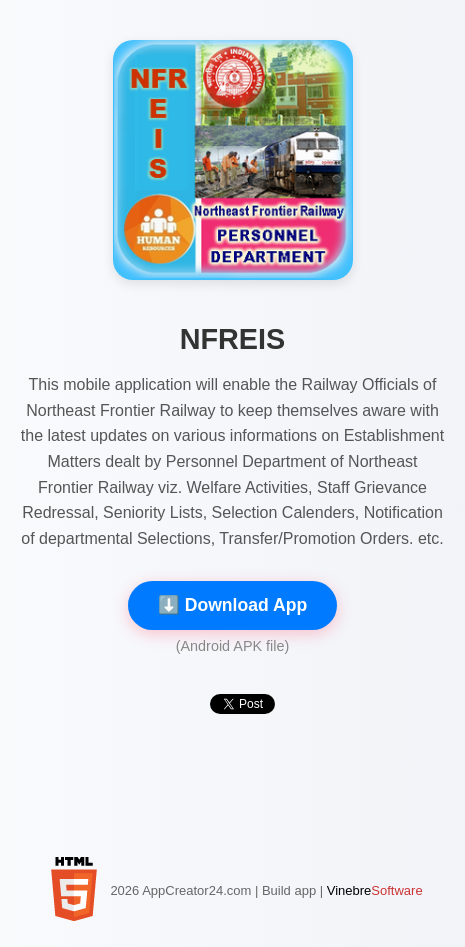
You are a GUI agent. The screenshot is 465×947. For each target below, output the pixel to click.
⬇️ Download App (232, 605)
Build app (289, 890)
